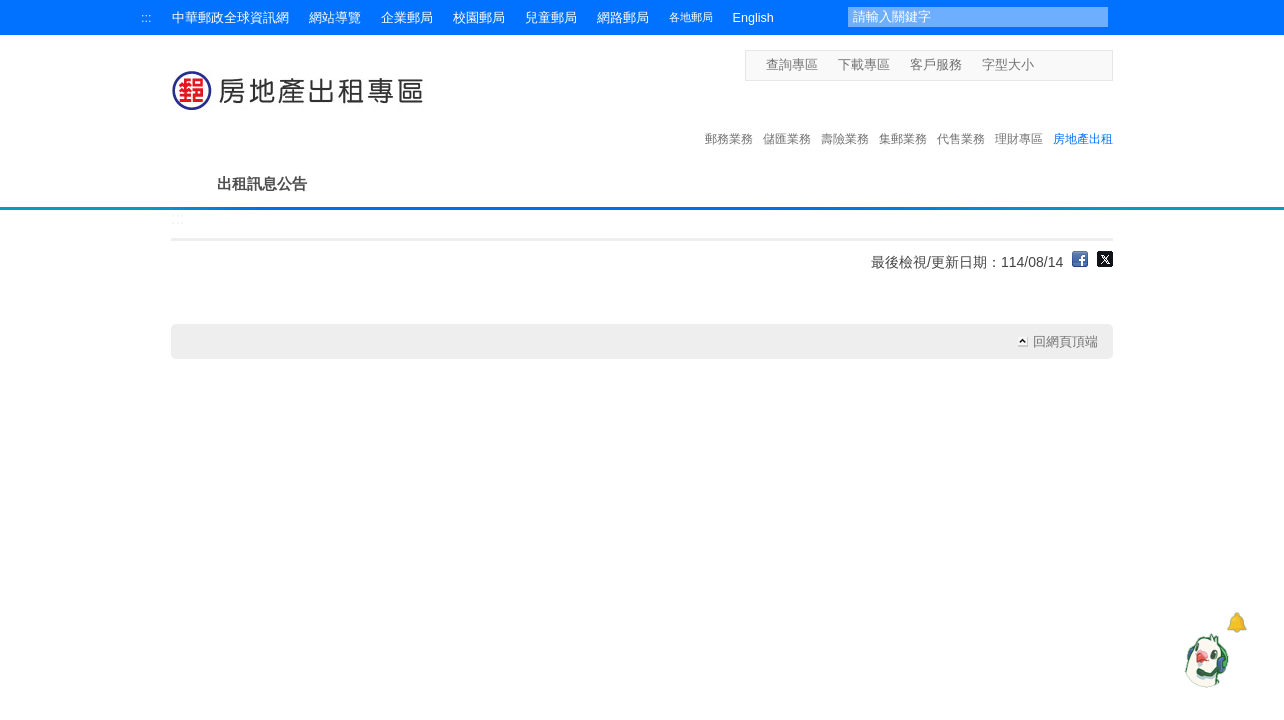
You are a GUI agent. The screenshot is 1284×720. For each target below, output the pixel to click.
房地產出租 (1083, 118)
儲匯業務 (787, 118)
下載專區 (864, 65)
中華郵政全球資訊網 (230, 18)
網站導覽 (335, 18)
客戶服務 (936, 65)
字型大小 (1008, 65)
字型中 (1065, 64)
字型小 (1046, 64)
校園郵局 (479, 18)
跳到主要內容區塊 (10, 10)
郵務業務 (729, 118)
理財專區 (1019, 118)
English (753, 18)
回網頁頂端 (1065, 342)
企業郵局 (407, 18)
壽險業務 (845, 118)
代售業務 (961, 118)
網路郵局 (623, 18)
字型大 (1084, 64)
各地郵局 (691, 17)
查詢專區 (792, 65)
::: (146, 18)
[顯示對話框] (1236, 622)
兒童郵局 (551, 18)
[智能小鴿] (1204, 660)
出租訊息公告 (262, 183)
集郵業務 (903, 118)
